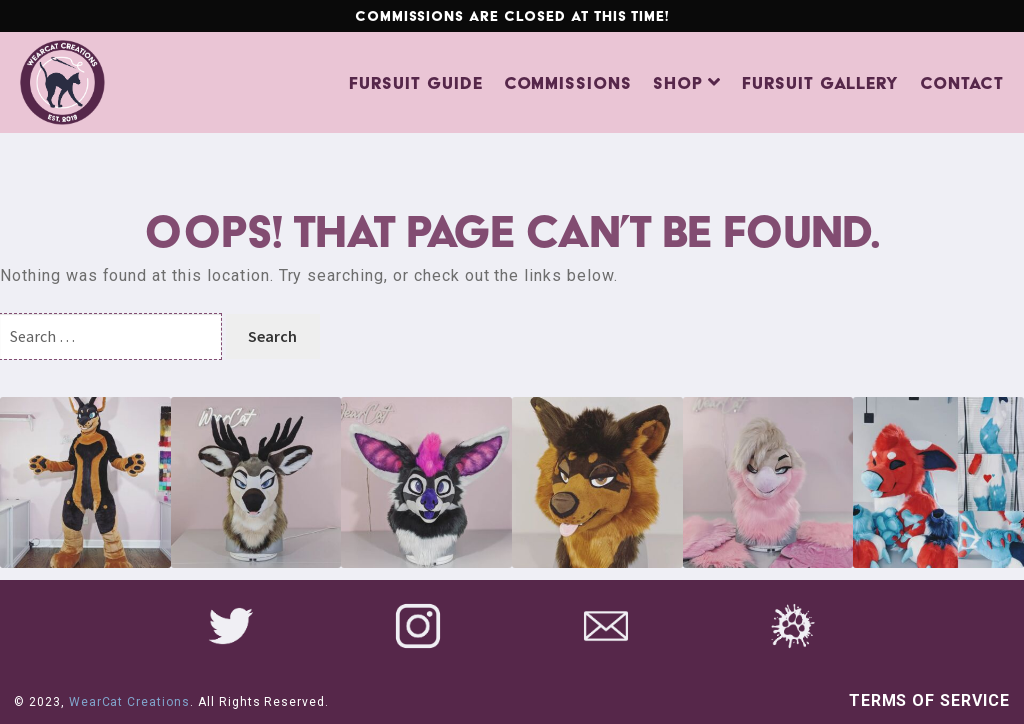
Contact (962, 83)
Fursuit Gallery (820, 83)
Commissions (568, 83)
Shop (678, 83)
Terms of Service (929, 700)
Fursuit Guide (415, 83)
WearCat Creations (129, 702)
